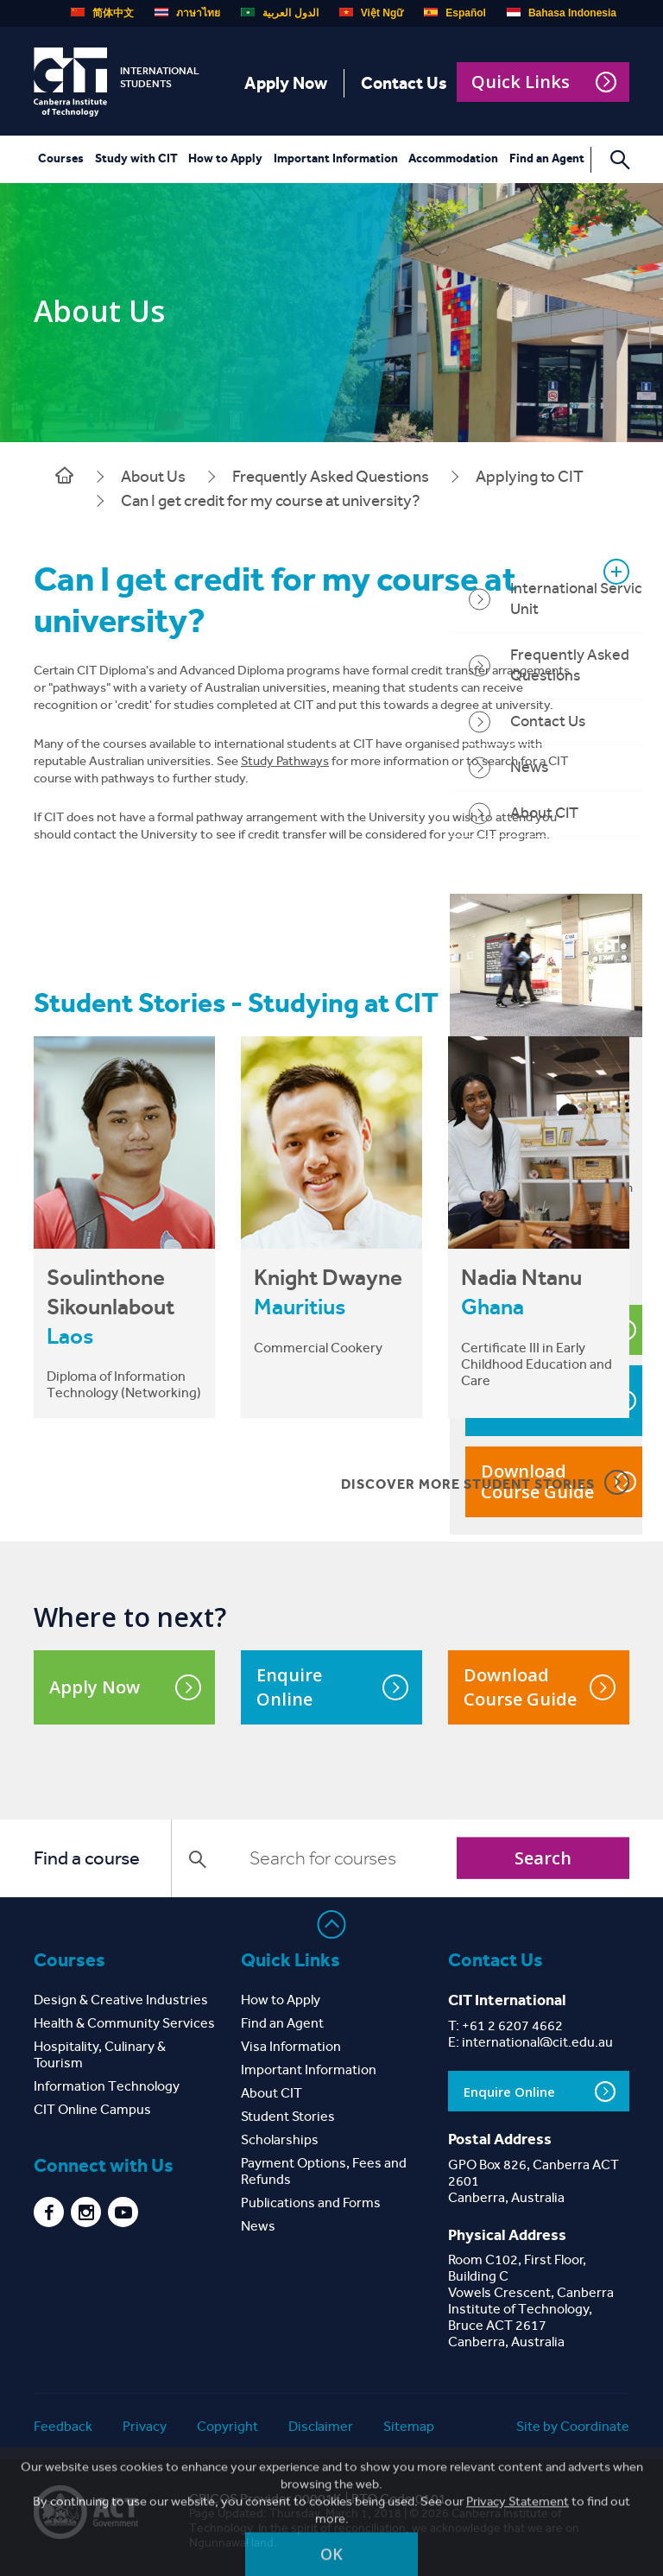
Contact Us (404, 83)
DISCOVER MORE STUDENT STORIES (485, 1482)
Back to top (332, 1924)
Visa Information (291, 2046)
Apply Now (285, 83)
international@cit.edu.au (537, 2042)
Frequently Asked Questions (330, 476)
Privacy (145, 2426)
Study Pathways (285, 761)
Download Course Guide (540, 1687)
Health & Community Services (124, 2023)
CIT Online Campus (92, 2109)
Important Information (336, 158)
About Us (153, 476)
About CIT (271, 2093)
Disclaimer (320, 2426)
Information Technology (107, 2086)
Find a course (87, 1858)
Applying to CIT (530, 476)
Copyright (227, 2426)
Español (455, 13)
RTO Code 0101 (398, 2499)
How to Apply (225, 158)
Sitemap (408, 2426)
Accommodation (453, 158)
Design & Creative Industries (121, 1999)
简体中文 (102, 13)
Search (543, 1858)
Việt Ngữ (371, 13)
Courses (61, 158)
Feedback (63, 2426)
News (258, 2226)
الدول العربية (279, 13)
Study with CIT (136, 158)
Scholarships (280, 2139)
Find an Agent (546, 158)
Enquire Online (332, 1687)
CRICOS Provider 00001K (265, 2499)
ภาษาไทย (187, 13)
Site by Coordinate (572, 2426)
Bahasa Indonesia (561, 13)
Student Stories (288, 2116)
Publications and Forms (311, 2202)
